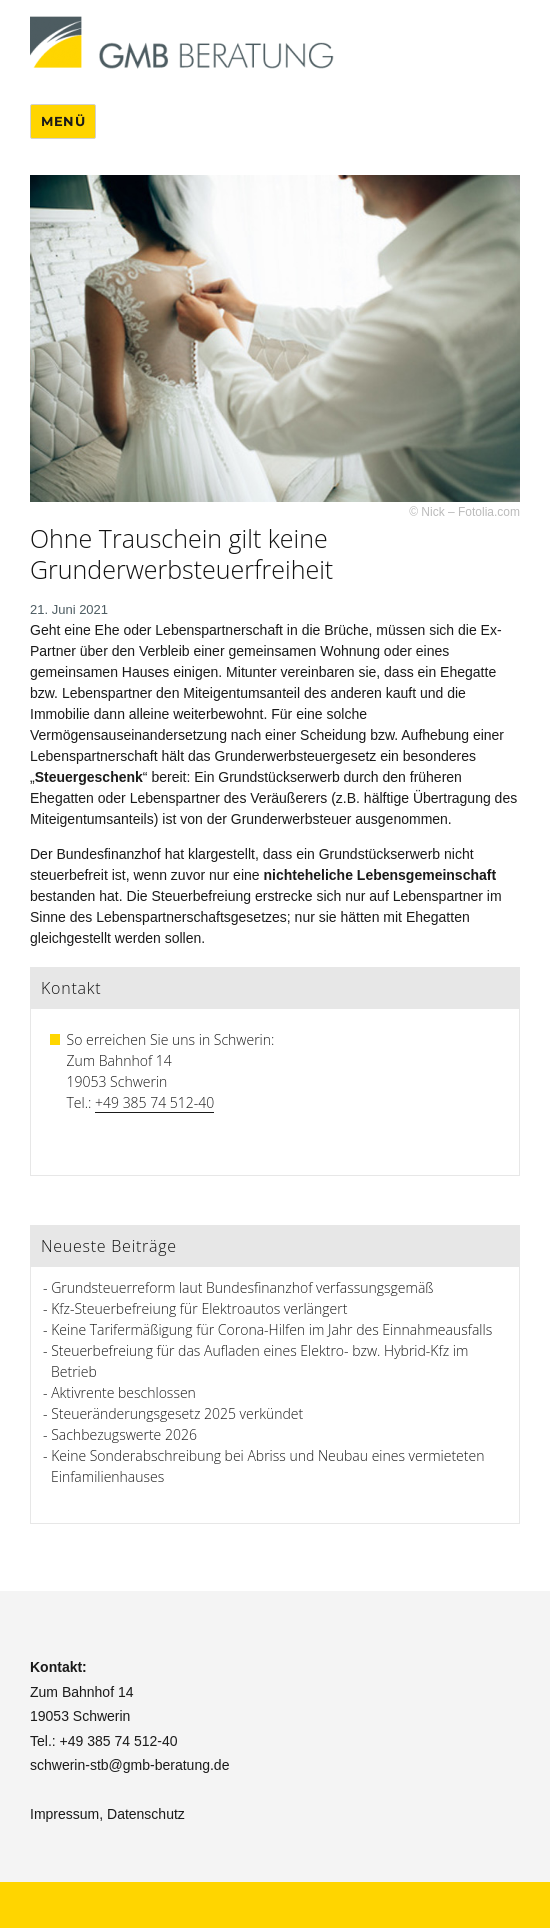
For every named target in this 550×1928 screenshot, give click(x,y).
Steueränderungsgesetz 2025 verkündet (177, 1413)
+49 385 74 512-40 (154, 1102)
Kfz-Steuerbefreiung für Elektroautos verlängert (199, 1308)
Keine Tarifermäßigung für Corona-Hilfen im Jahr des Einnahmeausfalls (271, 1329)
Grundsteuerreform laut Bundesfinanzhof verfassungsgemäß (242, 1287)
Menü (63, 121)
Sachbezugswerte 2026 (124, 1434)
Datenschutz (146, 1814)
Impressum (64, 1814)
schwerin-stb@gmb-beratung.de (129, 1765)
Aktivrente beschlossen (123, 1392)
